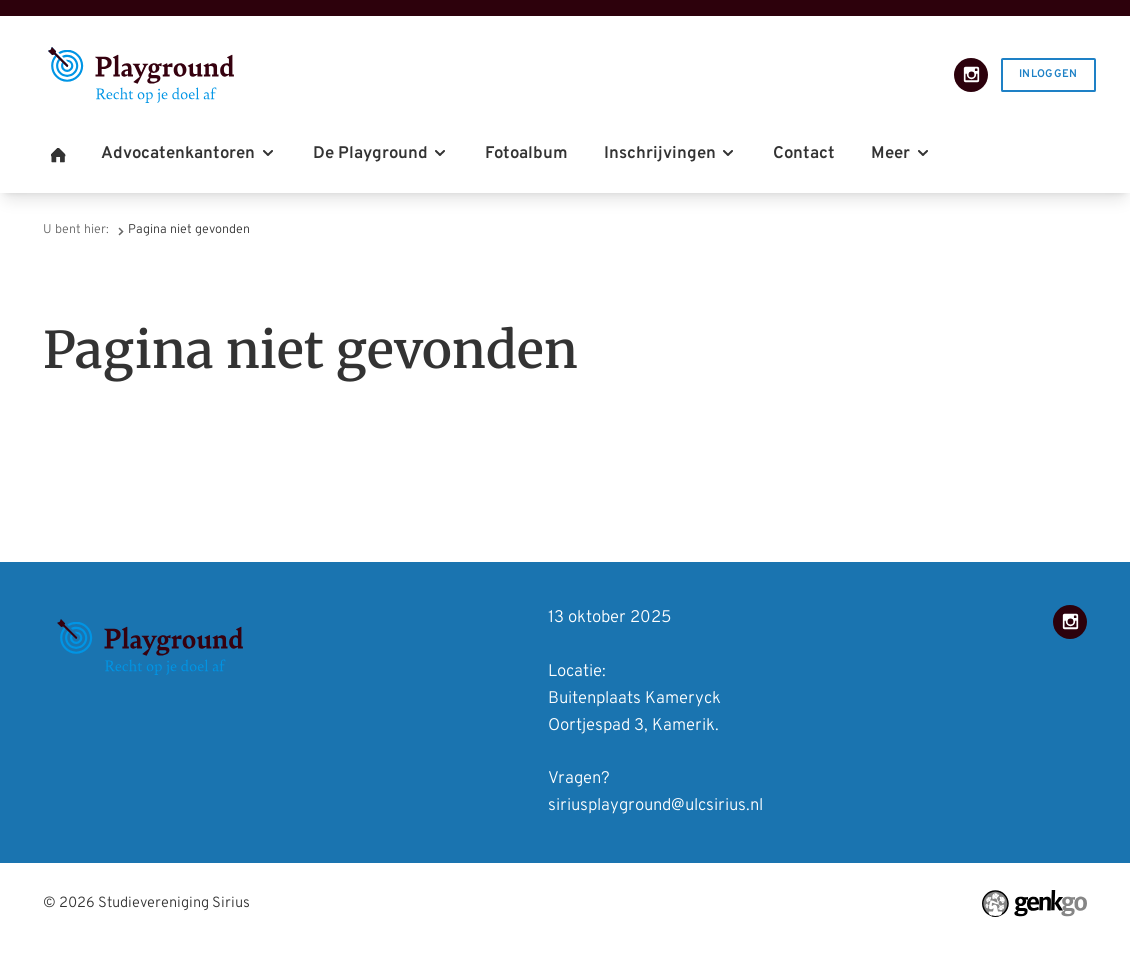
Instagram (971, 75)
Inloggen (1048, 74)
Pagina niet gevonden (189, 230)
